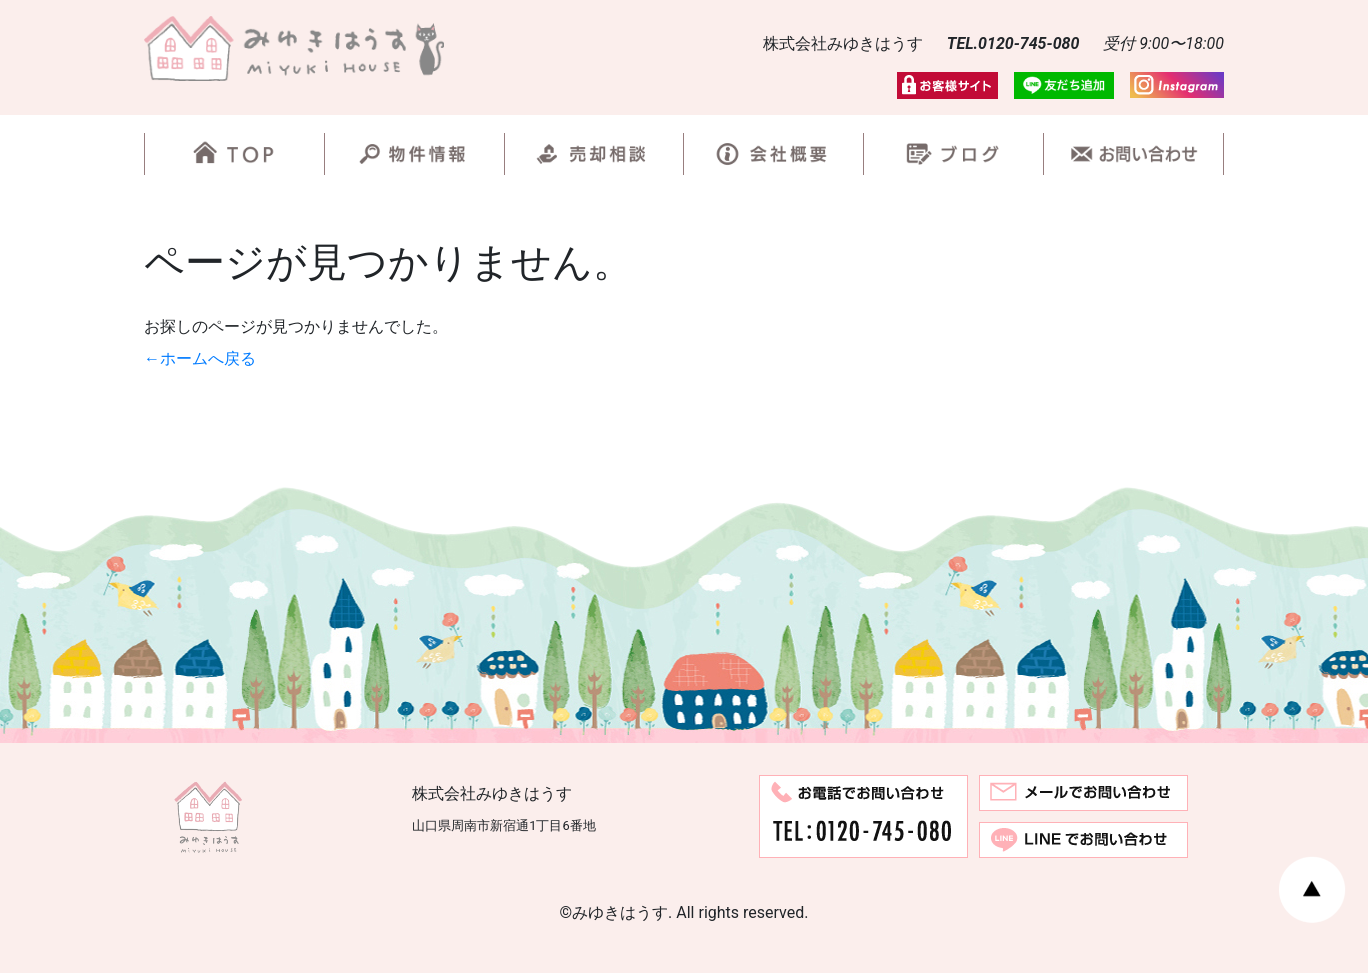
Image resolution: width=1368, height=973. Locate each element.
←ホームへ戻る (200, 358)
